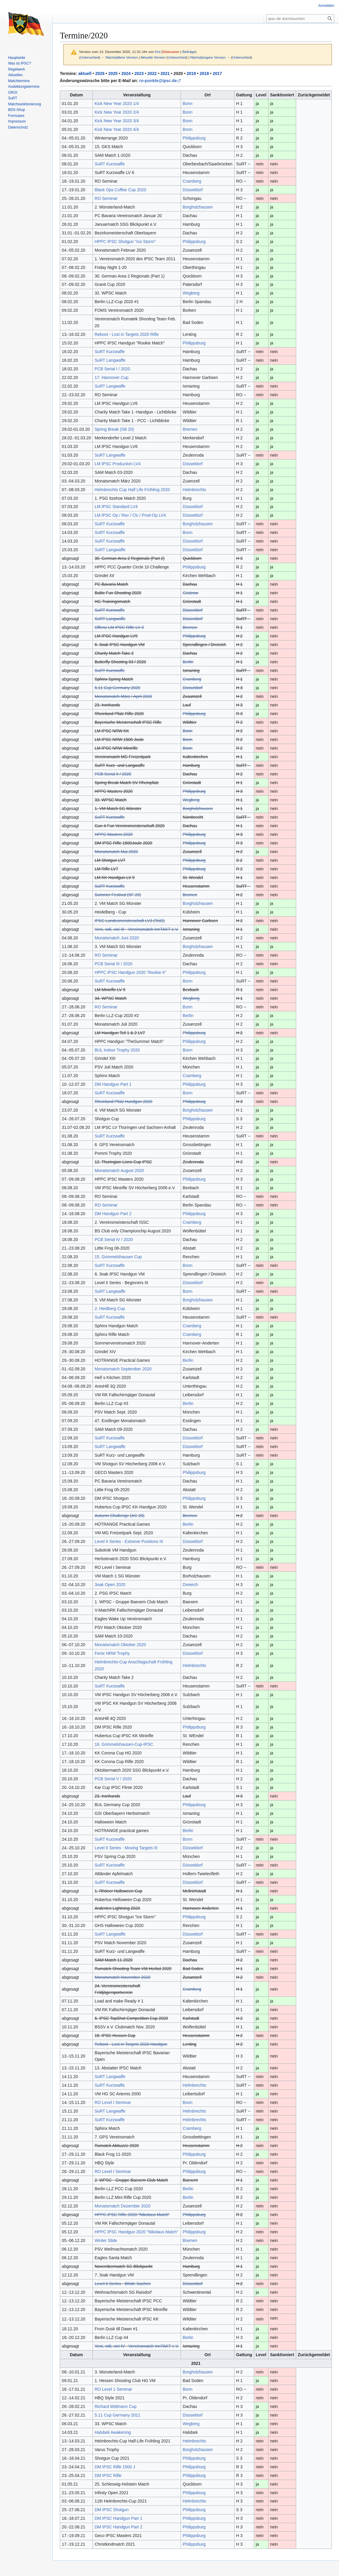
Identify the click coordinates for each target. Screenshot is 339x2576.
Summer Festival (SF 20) (118, 894)
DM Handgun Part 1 (113, 1084)
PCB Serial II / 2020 (113, 774)
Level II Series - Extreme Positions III (129, 1541)
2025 (113, 73)
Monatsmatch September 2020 (123, 1369)
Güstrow (190, 592)
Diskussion (171, 52)
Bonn (188, 103)
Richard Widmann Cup (116, 2406)
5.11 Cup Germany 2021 (117, 2415)
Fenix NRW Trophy (112, 1653)
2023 (139, 73)
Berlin (188, 661)
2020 (178, 73)
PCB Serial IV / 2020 (114, 1239)
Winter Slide (106, 2240)
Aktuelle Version (152, 57)
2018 (204, 73)
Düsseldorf (193, 189)
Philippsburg (194, 138)
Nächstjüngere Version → (210, 57)
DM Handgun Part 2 (113, 1213)
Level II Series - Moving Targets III (126, 1847)
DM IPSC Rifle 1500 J (115, 2466)
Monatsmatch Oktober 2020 (120, 1644)
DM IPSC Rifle (108, 2475)
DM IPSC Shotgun (112, 2509)
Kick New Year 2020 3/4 (117, 120)
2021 (165, 73)
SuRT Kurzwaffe (110, 164)
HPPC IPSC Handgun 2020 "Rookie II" (130, 972)
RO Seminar (106, 198)
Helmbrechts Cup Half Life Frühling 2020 (132, 489)
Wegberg (191, 293)
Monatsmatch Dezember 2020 (123, 2206)
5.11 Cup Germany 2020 (117, 687)
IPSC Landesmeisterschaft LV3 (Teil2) (130, 920)
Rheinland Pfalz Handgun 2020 (123, 1101)
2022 (152, 73)
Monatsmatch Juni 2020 (117, 938)
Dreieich (190, 1584)
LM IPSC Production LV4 (118, 463)
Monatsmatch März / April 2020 (123, 696)
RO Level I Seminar (113, 2102)
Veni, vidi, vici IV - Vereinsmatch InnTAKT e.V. (137, 2346)
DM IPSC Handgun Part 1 (118, 2518)
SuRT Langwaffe (110, 360)
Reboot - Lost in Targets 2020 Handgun (131, 2044)
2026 (99, 73)
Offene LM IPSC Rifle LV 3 (119, 627)
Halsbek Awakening (113, 2432)
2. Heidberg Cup (110, 1308)
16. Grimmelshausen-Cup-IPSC (124, 1744)
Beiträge (188, 52)
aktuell (84, 73)
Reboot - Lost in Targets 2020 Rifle (127, 334)
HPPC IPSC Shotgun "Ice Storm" (125, 241)
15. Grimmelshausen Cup (118, 1256)
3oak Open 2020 (110, 1584)
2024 (126, 73)
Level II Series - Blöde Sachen (123, 2283)
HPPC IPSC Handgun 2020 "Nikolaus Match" (136, 2231)
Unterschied (89, 57)
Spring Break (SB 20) (114, 429)
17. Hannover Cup (112, 377)
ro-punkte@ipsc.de (158, 80)
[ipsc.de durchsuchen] (300, 18)
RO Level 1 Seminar (113, 2389)
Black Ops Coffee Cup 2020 (120, 189)
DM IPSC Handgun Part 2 (118, 2527)
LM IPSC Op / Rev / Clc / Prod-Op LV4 (130, 515)
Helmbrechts (194, 489)
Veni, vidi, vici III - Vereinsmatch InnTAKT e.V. (137, 929)
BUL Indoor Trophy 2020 (117, 1050)
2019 (191, 73)
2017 (217, 73)
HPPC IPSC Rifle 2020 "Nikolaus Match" (132, 2214)
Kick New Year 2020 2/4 (117, 112)
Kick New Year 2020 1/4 (117, 103)
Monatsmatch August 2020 (119, 1170)
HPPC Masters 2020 (114, 834)
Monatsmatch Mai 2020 (116, 851)
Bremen (190, 429)
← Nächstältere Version (119, 57)
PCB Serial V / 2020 (113, 1778)
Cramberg (192, 181)
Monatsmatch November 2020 (123, 1977)
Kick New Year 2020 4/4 (117, 129)
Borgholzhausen (198, 207)
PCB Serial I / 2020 (112, 368)
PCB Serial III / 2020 (113, 963)
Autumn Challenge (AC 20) (119, 1515)
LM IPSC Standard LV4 (116, 506)
